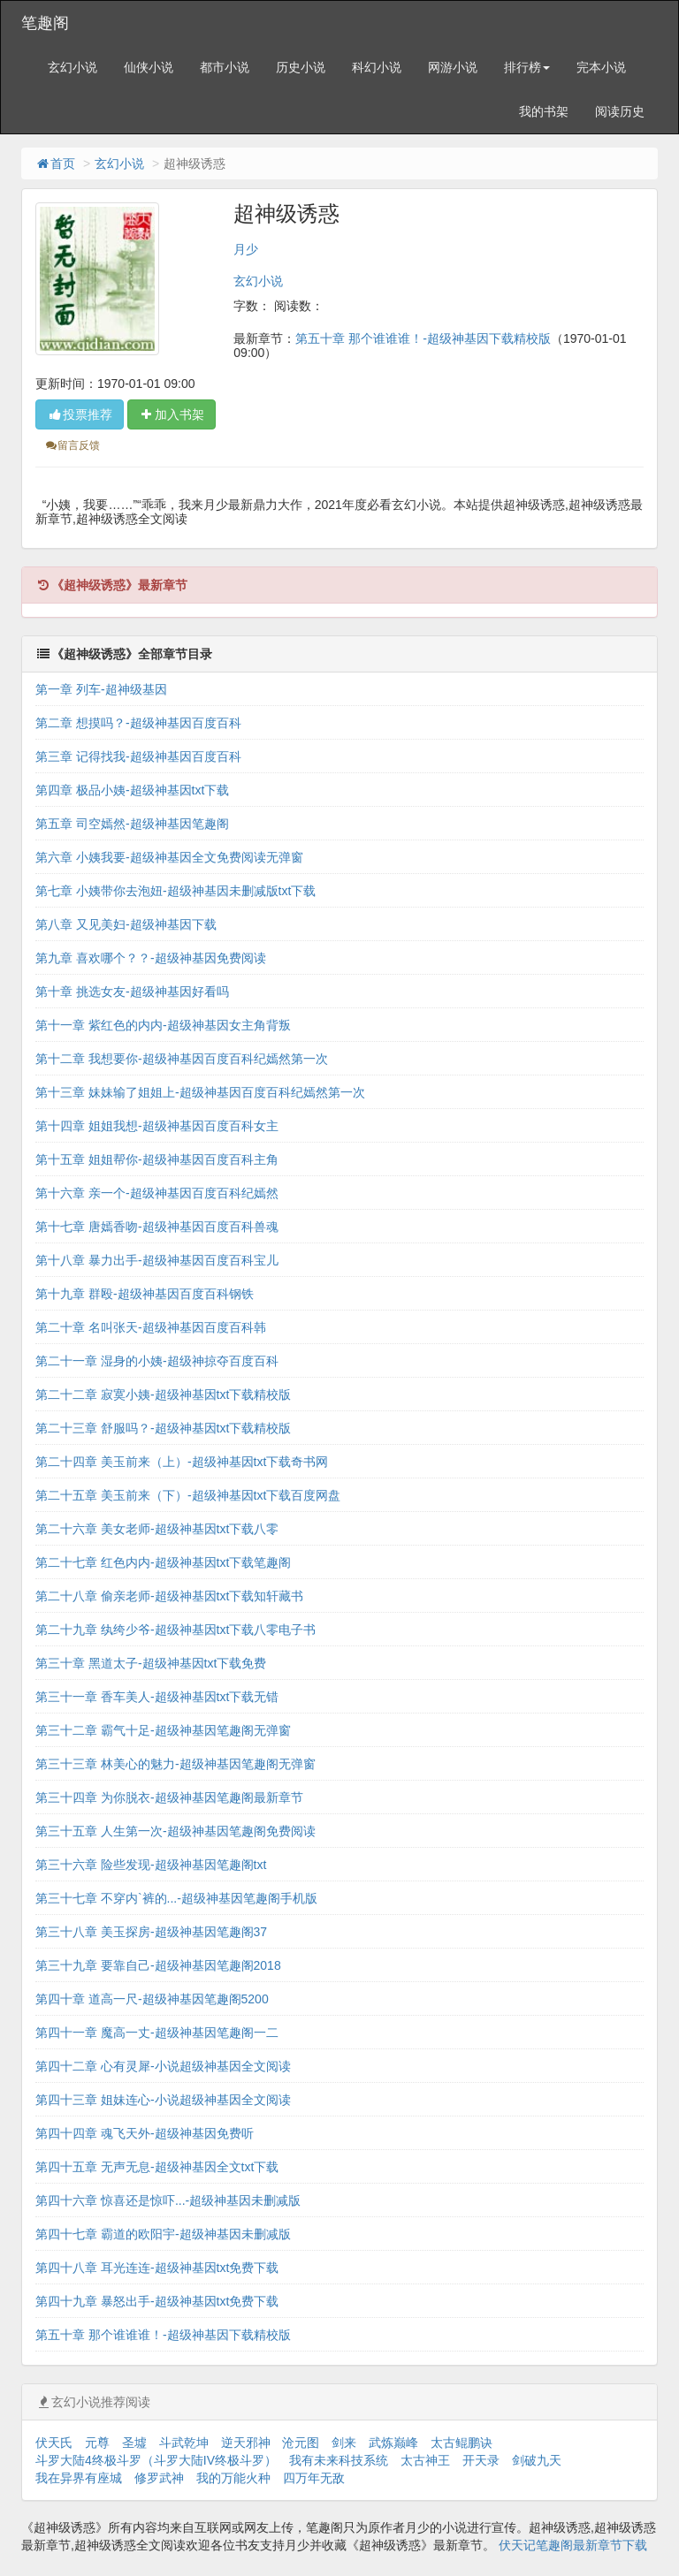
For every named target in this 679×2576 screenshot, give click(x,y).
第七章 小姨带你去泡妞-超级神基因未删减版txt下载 (175, 891)
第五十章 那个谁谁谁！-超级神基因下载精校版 (423, 338)
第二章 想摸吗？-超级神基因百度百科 (138, 723)
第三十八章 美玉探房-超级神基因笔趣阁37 (151, 1932)
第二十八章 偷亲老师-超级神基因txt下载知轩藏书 (169, 1596)
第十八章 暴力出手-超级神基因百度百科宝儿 (156, 1260)
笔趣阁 (45, 23)
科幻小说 (376, 67)
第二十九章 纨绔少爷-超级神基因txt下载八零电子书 (175, 1629)
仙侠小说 (148, 67)
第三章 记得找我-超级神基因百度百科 (138, 756)
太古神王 (425, 2460)
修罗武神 (159, 2478)
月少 (245, 249)
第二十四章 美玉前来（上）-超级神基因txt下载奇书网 (181, 1462)
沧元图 (300, 2442)
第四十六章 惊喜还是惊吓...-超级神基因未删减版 (168, 2200)
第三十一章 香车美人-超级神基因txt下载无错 (156, 1697)
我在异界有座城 (78, 2478)
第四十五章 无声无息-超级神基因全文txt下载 (156, 2167)
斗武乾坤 (184, 2442)
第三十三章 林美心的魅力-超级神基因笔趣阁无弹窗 (175, 1764)
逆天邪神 (246, 2442)
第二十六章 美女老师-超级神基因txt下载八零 (156, 1529)
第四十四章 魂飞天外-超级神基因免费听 (144, 2133)
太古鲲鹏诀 (461, 2442)
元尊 (97, 2442)
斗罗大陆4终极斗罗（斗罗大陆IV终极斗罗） (156, 2460)
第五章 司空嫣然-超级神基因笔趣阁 (132, 824)
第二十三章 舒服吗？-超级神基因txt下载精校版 (163, 1428)
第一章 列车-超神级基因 (101, 689)
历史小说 (300, 67)
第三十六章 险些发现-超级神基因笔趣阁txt (150, 1865)
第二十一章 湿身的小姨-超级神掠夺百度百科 (156, 1361)
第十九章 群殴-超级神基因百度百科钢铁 (144, 1294)
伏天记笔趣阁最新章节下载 (573, 2545)
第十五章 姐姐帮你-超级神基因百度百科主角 (156, 1159)
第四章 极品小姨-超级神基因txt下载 (132, 790)
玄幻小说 (72, 67)
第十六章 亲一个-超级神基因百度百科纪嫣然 (156, 1193)
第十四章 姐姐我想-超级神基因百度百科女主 (156, 1126)
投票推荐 (79, 414)
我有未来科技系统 (338, 2460)
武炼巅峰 (393, 2442)
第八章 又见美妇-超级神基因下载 (126, 924)
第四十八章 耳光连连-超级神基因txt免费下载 (156, 2268)
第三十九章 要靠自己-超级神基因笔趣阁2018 (158, 1965)
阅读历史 (620, 111)
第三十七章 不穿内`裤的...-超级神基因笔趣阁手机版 (176, 1898)
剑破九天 (536, 2460)
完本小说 (601, 67)
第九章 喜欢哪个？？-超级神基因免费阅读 (150, 958)
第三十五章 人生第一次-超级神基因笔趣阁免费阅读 (175, 1831)
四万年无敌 (314, 2478)
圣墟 (134, 2442)
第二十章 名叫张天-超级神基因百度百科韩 (150, 1327)
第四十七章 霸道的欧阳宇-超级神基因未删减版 (163, 2234)
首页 (54, 163)
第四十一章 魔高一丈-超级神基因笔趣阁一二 (156, 2032)
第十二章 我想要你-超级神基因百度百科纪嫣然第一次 (181, 1059)
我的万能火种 (233, 2478)
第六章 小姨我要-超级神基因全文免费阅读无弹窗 (169, 857)
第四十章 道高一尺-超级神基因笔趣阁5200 (152, 1999)
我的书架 (543, 111)
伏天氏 (53, 2442)
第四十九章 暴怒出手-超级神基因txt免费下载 (156, 2301)
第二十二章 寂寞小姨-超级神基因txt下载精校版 (163, 1394)
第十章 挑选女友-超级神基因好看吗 (132, 991)
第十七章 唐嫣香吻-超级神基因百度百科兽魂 (156, 1227)
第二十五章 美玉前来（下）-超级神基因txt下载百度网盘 (187, 1495)
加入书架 (171, 414)
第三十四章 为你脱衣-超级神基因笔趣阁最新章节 (169, 1797)
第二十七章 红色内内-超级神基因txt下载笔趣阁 (163, 1562)
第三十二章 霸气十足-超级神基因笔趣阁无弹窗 (163, 1730)
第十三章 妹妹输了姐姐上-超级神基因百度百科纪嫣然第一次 (200, 1092)
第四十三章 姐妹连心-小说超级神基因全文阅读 (163, 2100)
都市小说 (224, 67)
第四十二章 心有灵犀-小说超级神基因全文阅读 (163, 2066)
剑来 (344, 2442)
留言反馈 (72, 445)
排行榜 (527, 67)
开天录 (481, 2460)
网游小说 (452, 67)
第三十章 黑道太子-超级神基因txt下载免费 (150, 1663)
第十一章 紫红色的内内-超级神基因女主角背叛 (163, 1025)
